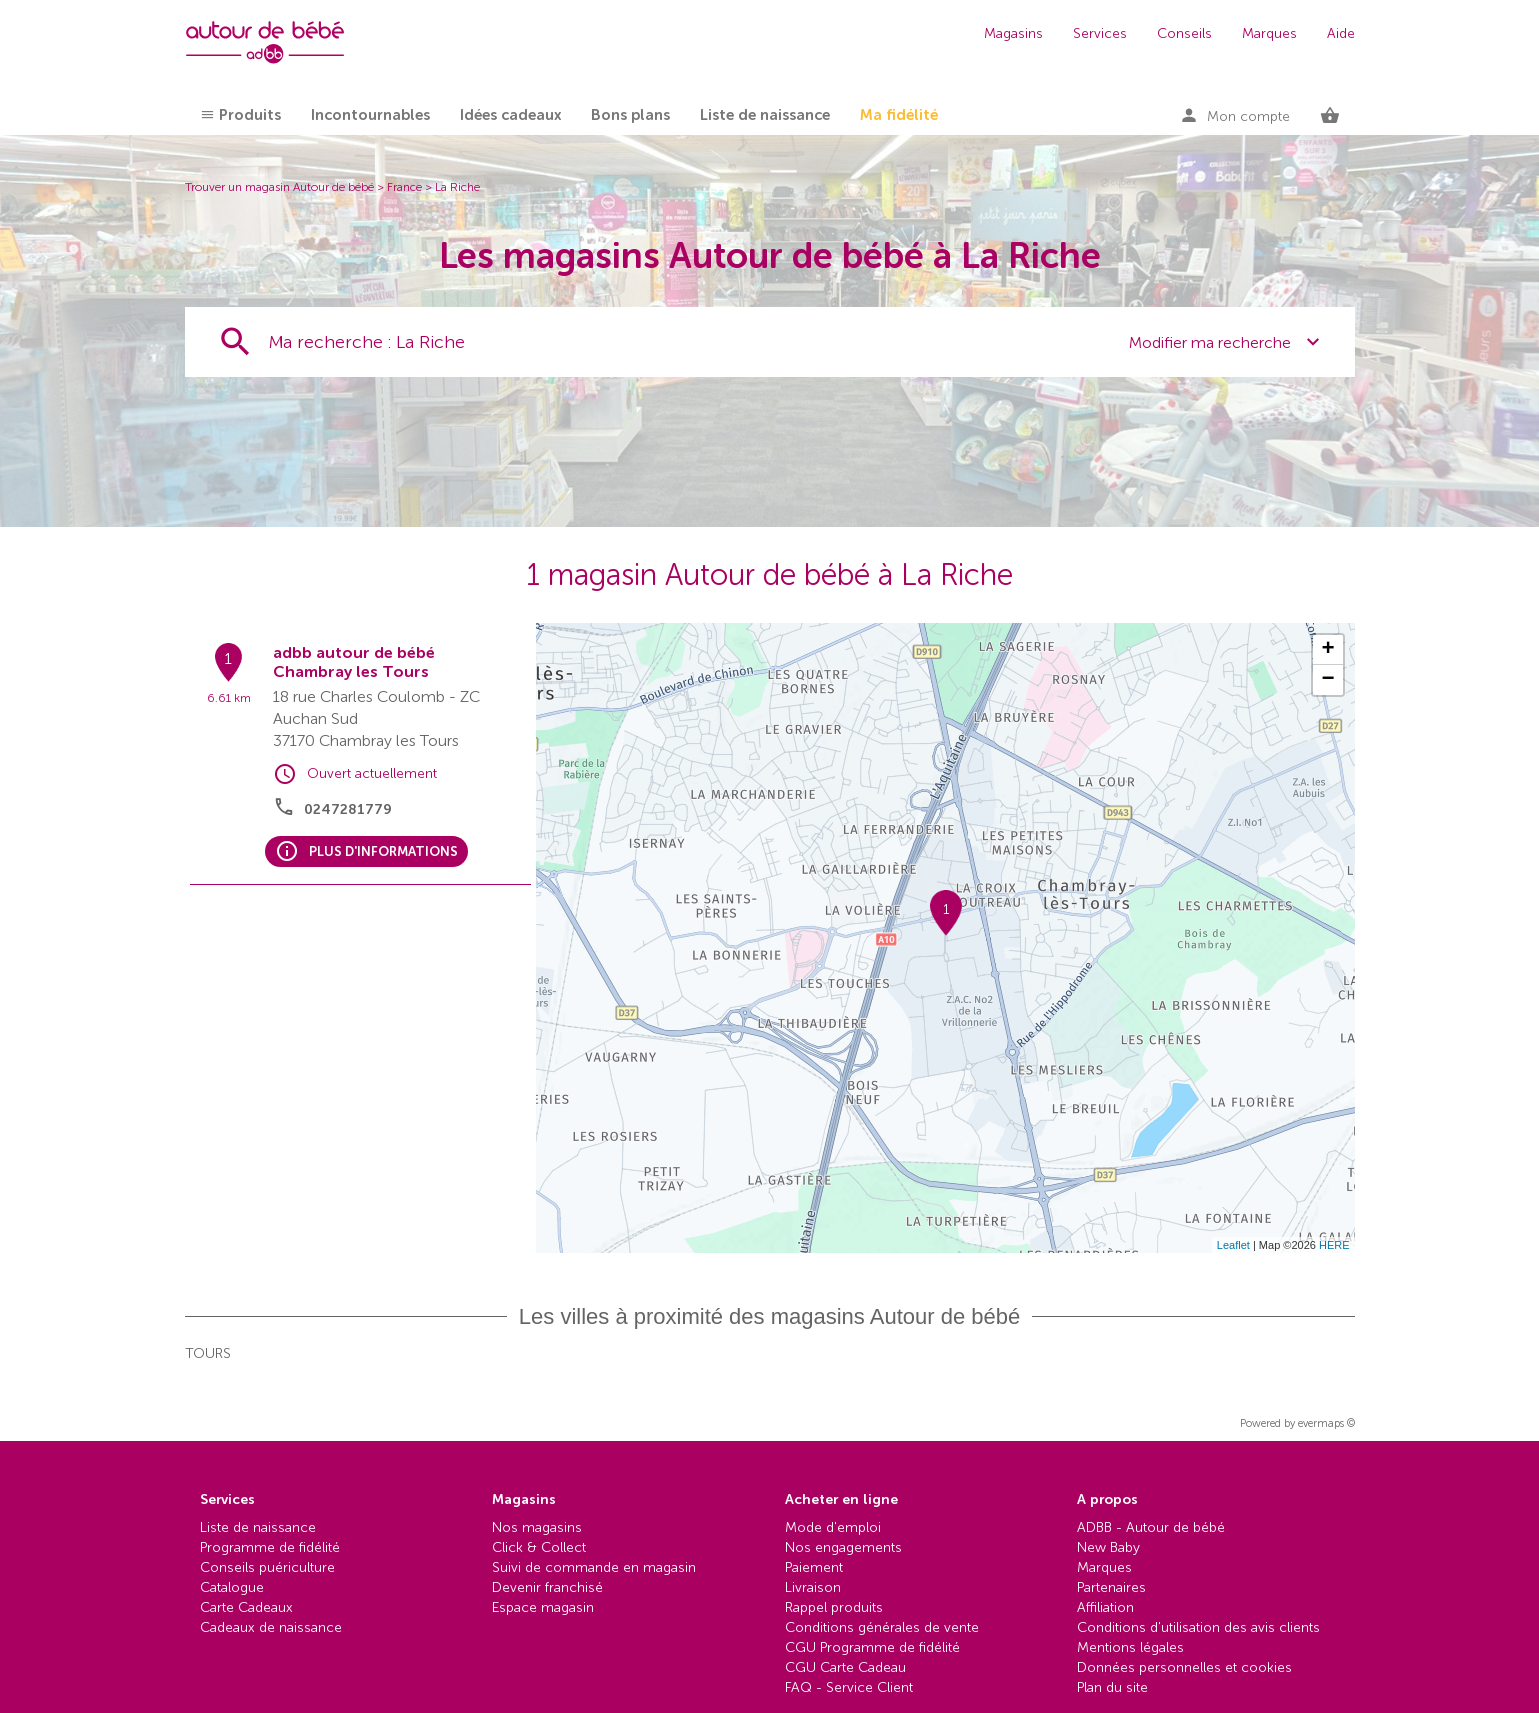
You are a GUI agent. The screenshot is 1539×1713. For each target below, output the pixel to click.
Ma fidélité (899, 115)
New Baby (1108, 1547)
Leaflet (1233, 1245)
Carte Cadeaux (246, 1607)
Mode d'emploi (833, 1527)
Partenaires (1111, 1587)
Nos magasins (537, 1527)
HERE (1334, 1245)
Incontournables (370, 115)
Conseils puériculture (267, 1567)
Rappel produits (834, 1607)
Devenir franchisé (547, 1587)
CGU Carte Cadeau (845, 1667)
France (404, 187)
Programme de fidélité (270, 1547)
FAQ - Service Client (849, 1687)
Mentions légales (1130, 1647)
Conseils (1184, 33)
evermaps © (1326, 1423)
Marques (1269, 33)
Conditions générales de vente (882, 1627)
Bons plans (630, 115)
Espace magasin (543, 1607)
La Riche (457, 187)
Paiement (814, 1567)
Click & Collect (539, 1547)
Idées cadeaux (510, 115)
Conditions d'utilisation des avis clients (1198, 1627)
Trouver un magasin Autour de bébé (279, 187)
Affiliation (1105, 1607)
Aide (1341, 33)
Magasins (1013, 33)
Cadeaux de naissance (271, 1627)
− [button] (1327, 680)
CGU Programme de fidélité (872, 1647)
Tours (208, 1353)
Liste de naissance (765, 115)
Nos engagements (843, 1547)
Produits (250, 115)
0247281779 (348, 809)
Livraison (813, 1587)
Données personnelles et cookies (1184, 1667)
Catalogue (232, 1587)
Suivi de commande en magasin (594, 1567)
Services (1100, 33)
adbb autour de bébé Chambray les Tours (354, 662)
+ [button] (1327, 650)
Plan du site (1112, 1687)
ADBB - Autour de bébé (1151, 1527)
